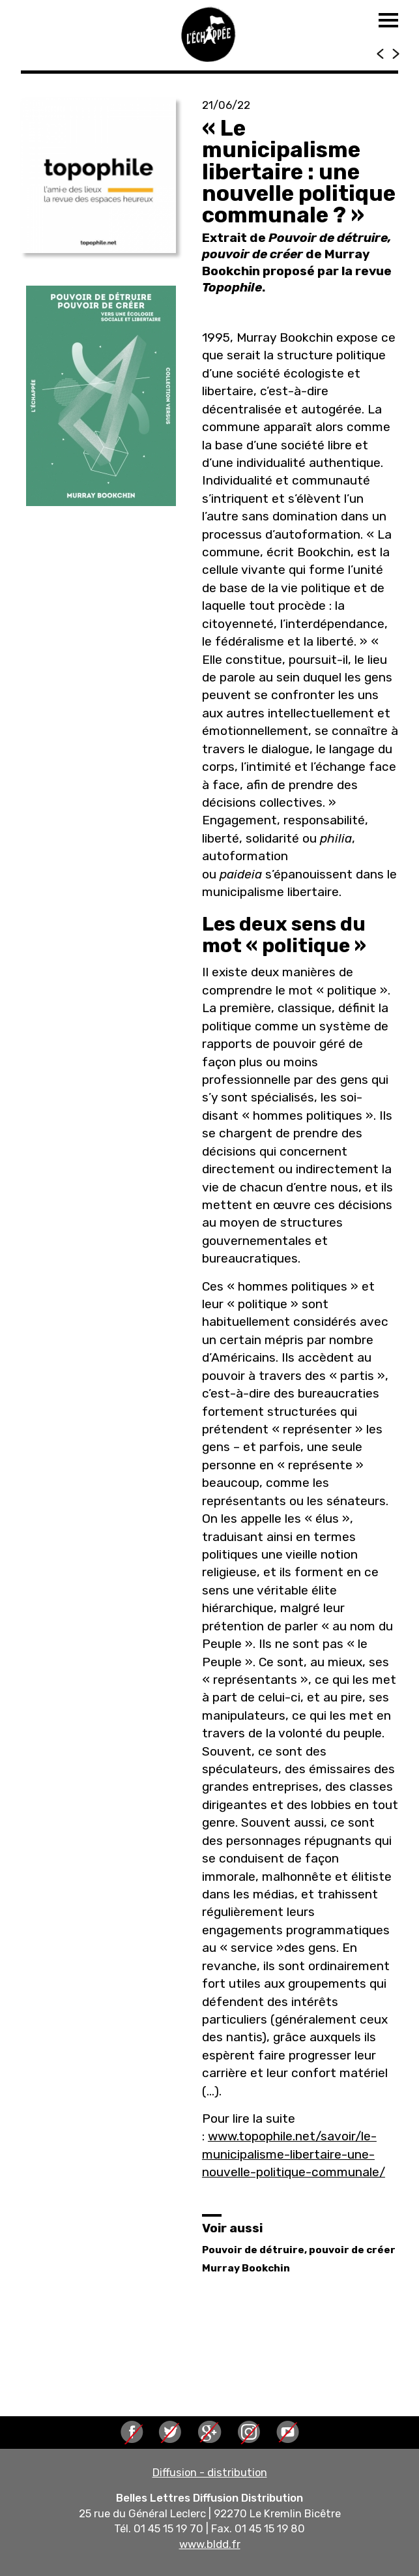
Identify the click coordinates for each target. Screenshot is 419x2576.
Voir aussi (232, 2228)
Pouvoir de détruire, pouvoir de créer (299, 2250)
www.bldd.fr (209, 2544)
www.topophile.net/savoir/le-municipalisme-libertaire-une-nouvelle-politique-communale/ (293, 2154)
